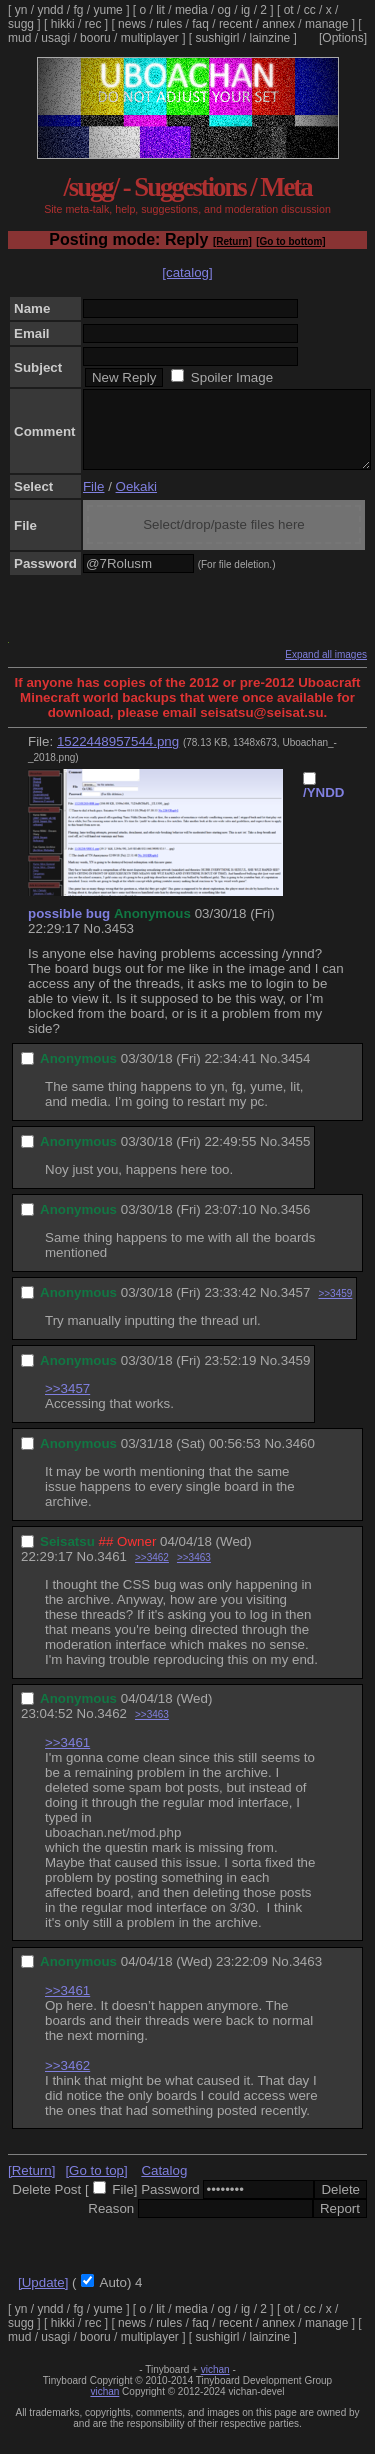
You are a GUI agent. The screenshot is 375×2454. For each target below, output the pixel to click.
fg (78, 10)
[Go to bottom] (290, 241)
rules (169, 24)
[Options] (343, 38)
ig (245, 10)
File (93, 501)
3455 (296, 1156)
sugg (21, 24)
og (224, 10)
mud (19, 38)
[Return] (232, 241)
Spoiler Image (232, 377)
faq (200, 24)
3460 (300, 1458)
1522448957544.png (118, 756)
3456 (296, 1224)
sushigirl (218, 38)
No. (94, 943)
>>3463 (194, 1572)
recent (235, 24)
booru (95, 38)
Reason (111, 2223)
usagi (55, 38)
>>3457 (67, 1403)
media (191, 10)
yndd (50, 10)
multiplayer (150, 38)
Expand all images (326, 669)
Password (170, 2204)
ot (289, 10)
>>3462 (152, 1572)
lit (160, 10)
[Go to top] (96, 2185)
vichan (215, 2384)
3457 (296, 1307)
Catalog (164, 2185)
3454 (296, 1073)
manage (326, 24)
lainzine (270, 38)
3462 (112, 1728)
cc (310, 10)
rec (93, 24)
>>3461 (67, 1757)
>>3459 (335, 1308)
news (132, 24)
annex (278, 24)
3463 (307, 1976)
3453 (119, 943)
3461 (112, 1571)
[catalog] (187, 272)
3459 (296, 1375)
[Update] (43, 2297)
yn (21, 10)
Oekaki (136, 501)
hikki (63, 24)
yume (107, 10)
